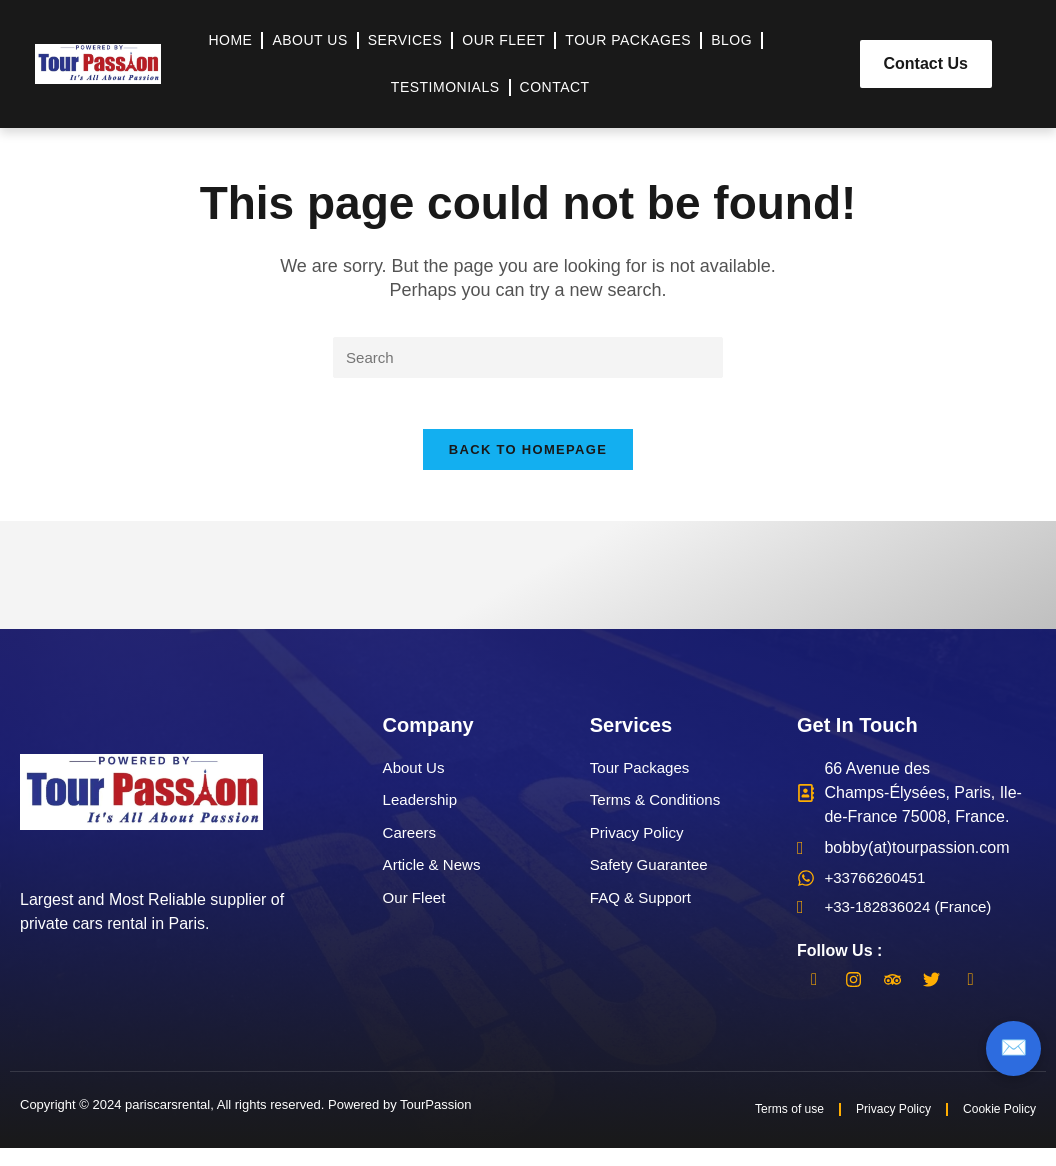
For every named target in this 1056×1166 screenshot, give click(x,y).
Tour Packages (628, 40)
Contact (555, 87)
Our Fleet (503, 40)
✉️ (1013, 1048)
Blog (731, 40)
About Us (309, 40)
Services (405, 40)
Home (230, 40)
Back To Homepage (528, 460)
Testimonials (445, 87)
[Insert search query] (528, 358)
